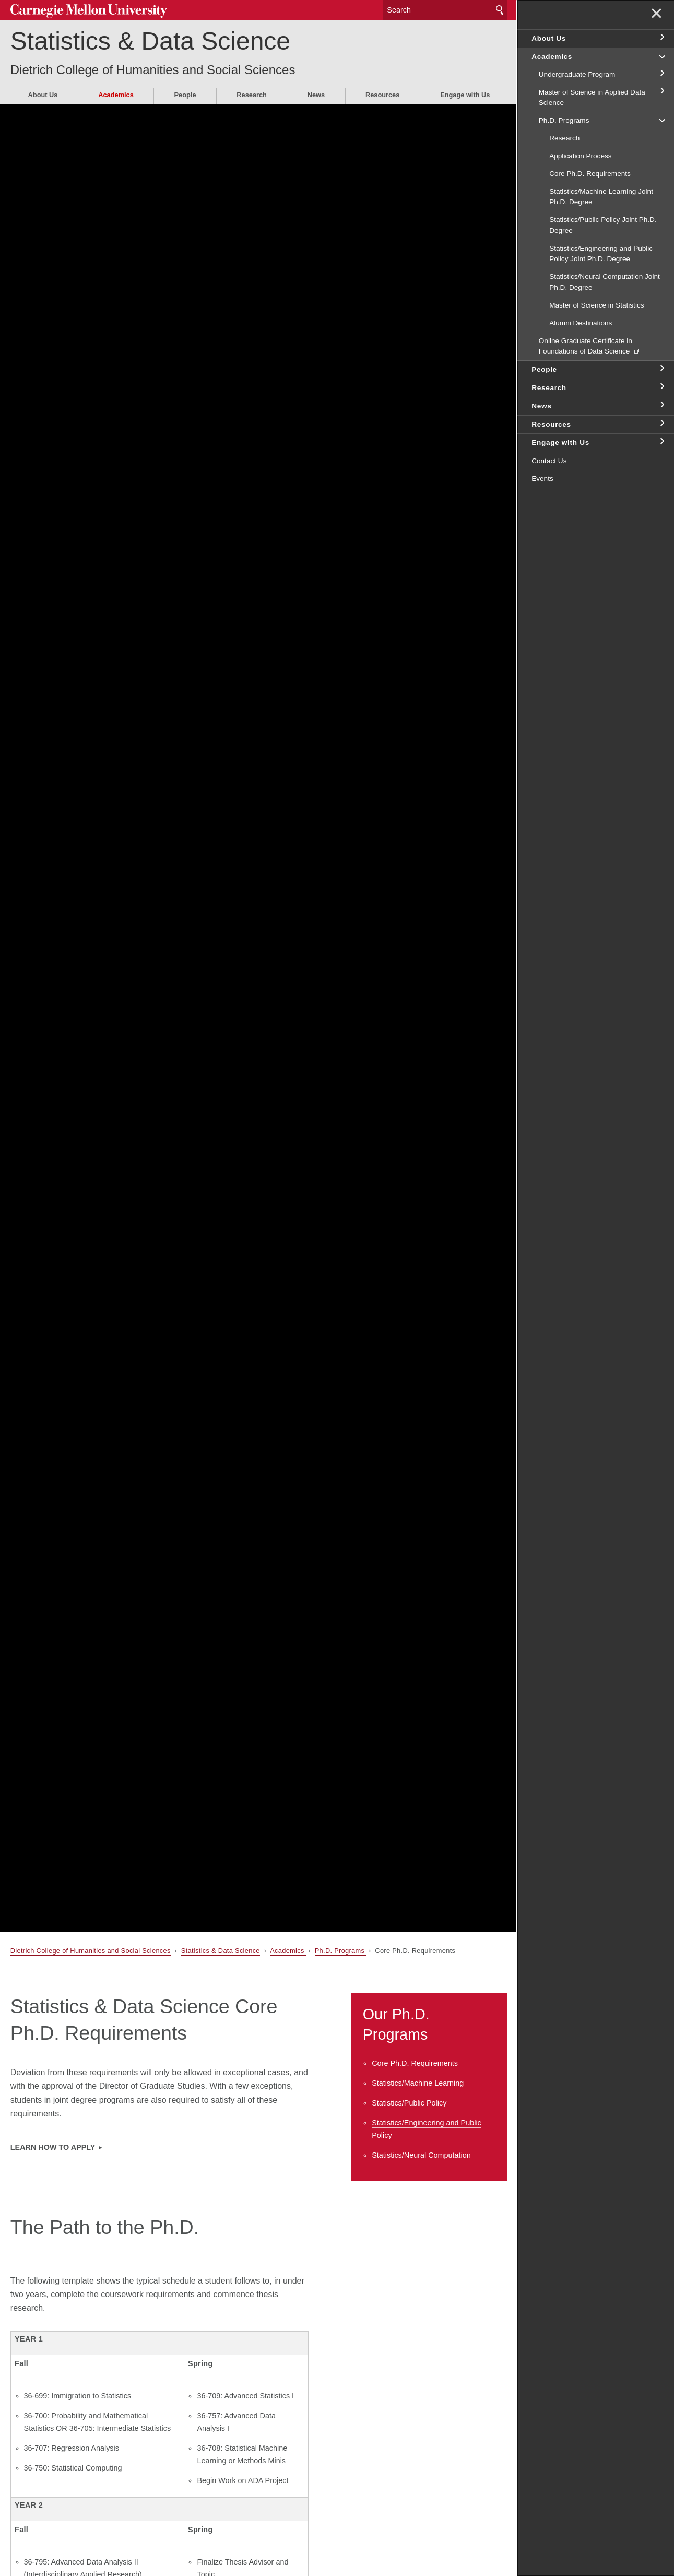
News (316, 95)
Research (252, 95)
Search (499, 10)
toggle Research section (661, 387)
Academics (116, 95)
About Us (43, 95)
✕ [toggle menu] (656, 15)
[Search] (445, 10)
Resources (382, 95)
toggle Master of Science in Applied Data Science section (661, 91)
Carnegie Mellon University (88, 11)
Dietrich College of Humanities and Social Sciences (152, 70)
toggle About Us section (661, 37)
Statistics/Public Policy (410, 2103)
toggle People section (661, 369)
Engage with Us (465, 95)
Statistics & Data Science (150, 41)
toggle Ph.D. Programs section (661, 119)
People (185, 95)
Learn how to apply (53, 2147)
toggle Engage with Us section (661, 442)
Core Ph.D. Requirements (415, 2063)
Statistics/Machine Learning (418, 2083)
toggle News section (661, 405)
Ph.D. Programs (340, 1951)
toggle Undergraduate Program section (661, 73)
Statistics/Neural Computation (422, 2155)
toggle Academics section (661, 56)
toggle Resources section (661, 423)
